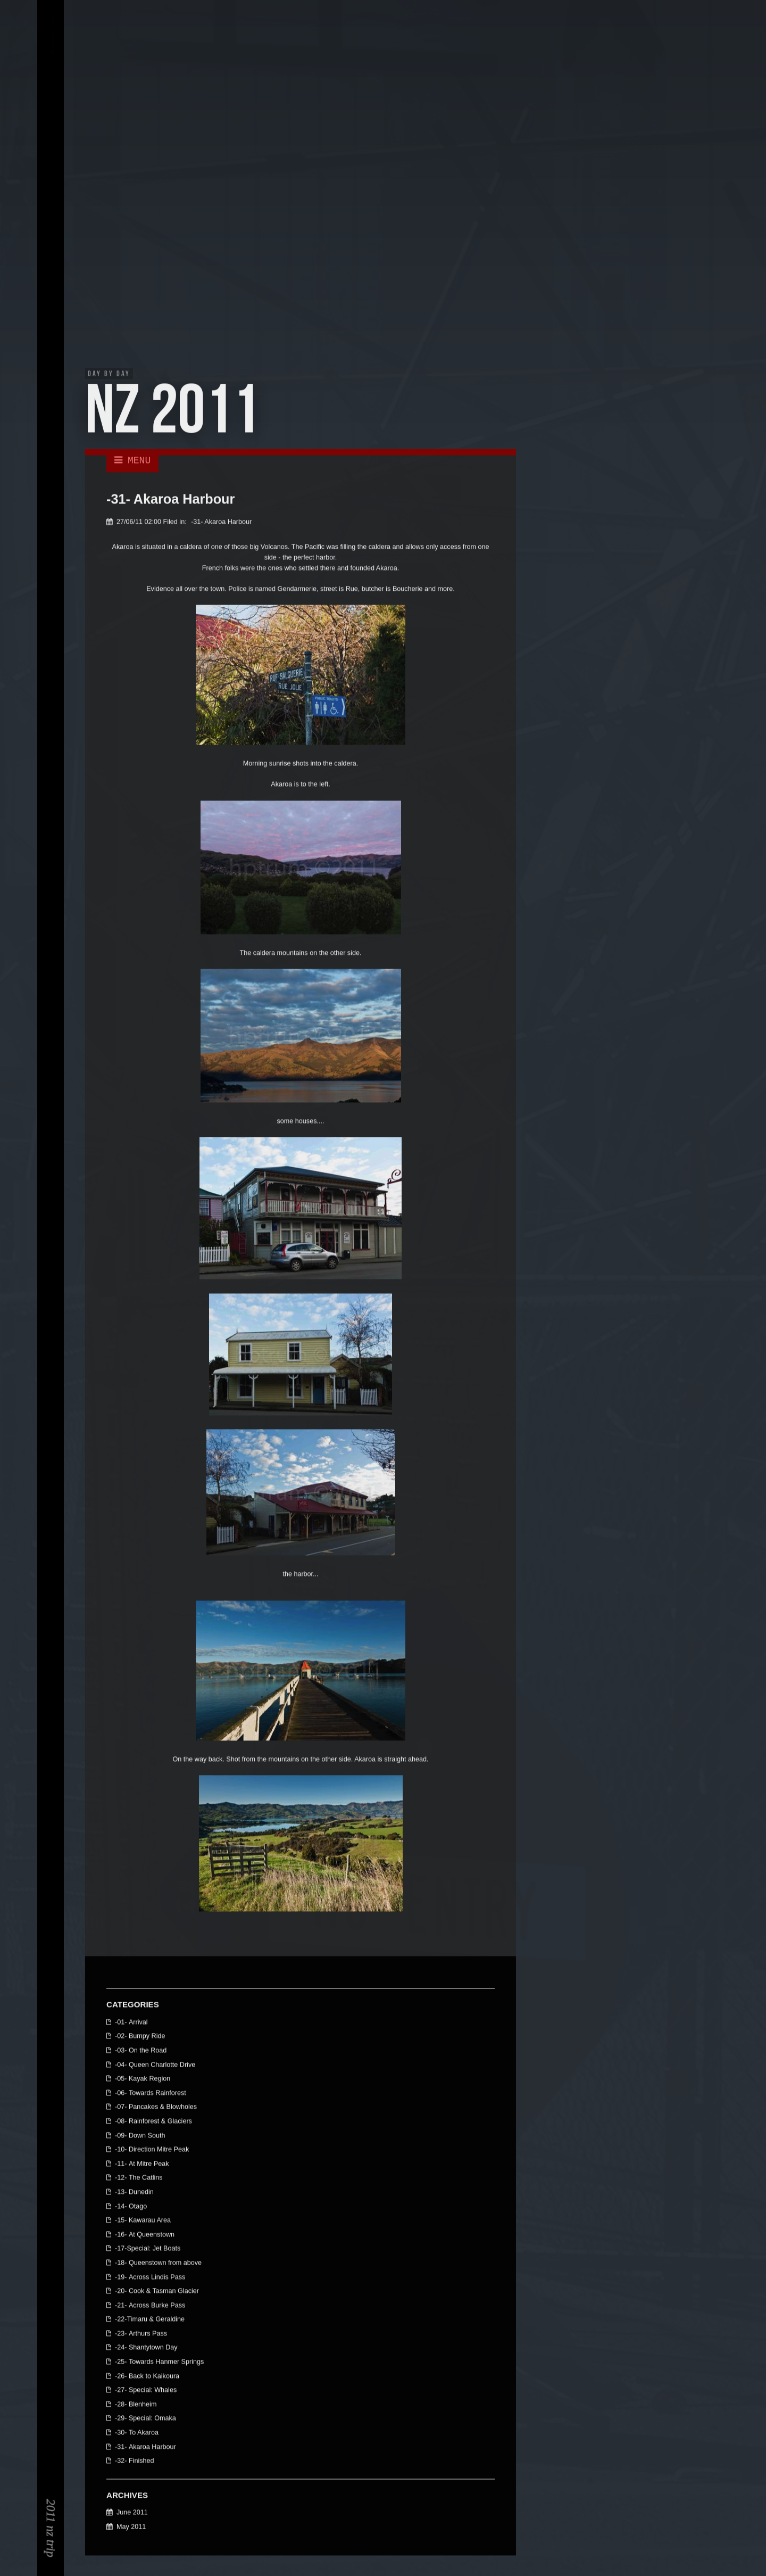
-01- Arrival (131, 2023)
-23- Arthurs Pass (141, 2334)
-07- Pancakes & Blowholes (156, 2108)
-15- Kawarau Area (143, 2221)
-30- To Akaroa (137, 2433)
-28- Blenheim (135, 2405)
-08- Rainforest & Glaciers (153, 2122)
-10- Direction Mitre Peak (152, 2150)
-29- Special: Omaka (145, 2419)
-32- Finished (134, 2461)
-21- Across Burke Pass (150, 2306)
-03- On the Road (140, 2051)
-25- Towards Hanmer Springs (159, 2362)
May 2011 (131, 2527)
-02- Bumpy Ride (140, 2037)
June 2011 (132, 2513)
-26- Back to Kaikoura (147, 2377)
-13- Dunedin (134, 2193)
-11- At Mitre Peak (142, 2164)
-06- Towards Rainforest (150, 2094)
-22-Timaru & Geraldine (150, 2320)
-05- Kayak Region (142, 2079)
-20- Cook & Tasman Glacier (157, 2292)
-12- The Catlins (139, 2179)
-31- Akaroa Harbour (221, 522)
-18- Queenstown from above (158, 2263)
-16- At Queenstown (144, 2235)
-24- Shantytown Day (146, 2348)
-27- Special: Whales (146, 2391)
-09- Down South (140, 2136)
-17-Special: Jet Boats (147, 2249)
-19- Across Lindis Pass (150, 2278)
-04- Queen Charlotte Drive (155, 2065)
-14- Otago (131, 2207)
